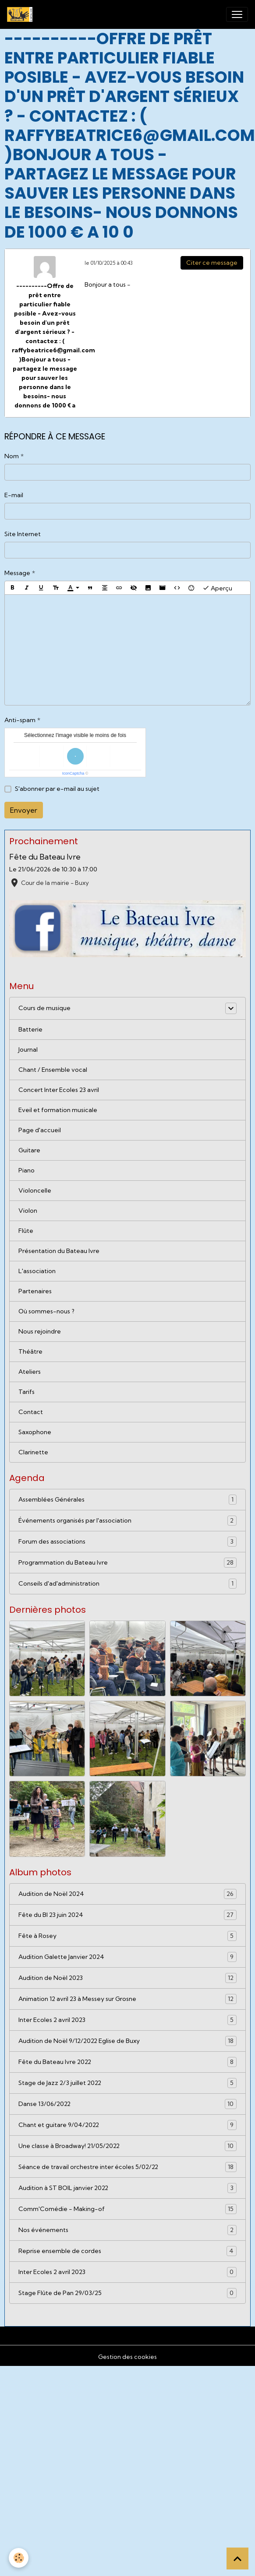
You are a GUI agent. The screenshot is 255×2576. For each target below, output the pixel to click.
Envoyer (23, 810)
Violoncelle (34, 1190)
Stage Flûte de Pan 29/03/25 (127, 2293)
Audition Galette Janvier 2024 (127, 1957)
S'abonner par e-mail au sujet (57, 789)
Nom (11, 456)
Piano (26, 1170)
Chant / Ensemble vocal (52, 1070)
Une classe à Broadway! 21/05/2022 (127, 2146)
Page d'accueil (39, 1130)
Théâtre (30, 1351)
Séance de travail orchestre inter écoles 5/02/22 (127, 2167)
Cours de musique (44, 1008)
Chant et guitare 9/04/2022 (127, 2125)
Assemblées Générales (127, 1500)
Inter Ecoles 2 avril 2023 (127, 2020)
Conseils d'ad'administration (127, 1584)
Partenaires (35, 1291)
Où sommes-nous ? (46, 1311)
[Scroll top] (237, 2558)
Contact (30, 1412)
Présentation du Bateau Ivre (58, 1251)
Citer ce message (211, 263)
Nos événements (127, 2230)
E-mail (13, 495)
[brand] (21, 14)
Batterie (30, 1029)
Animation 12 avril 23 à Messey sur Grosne (127, 1999)
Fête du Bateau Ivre (45, 856)
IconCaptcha (73, 773)
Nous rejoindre (39, 1331)
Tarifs (26, 1392)
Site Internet (22, 534)
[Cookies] (18, 2558)
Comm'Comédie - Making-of (127, 2209)
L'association (37, 1271)
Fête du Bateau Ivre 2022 (127, 2062)
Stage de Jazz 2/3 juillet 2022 (127, 2083)
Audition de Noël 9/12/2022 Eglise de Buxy (127, 2041)
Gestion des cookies (127, 2357)
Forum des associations (127, 1542)
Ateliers (29, 1372)
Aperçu (217, 587)
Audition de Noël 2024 (127, 1894)
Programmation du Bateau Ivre (127, 1563)
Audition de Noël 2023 (127, 1978)
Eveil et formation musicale (57, 1110)
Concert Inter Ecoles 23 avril (58, 1090)
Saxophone (34, 1432)
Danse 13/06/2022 (127, 2104)
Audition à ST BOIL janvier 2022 (127, 2188)
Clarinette (33, 1452)
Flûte (25, 1231)
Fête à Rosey (127, 1936)
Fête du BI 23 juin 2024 (127, 1915)
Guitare (29, 1150)
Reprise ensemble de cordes (127, 2251)
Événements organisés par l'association (127, 1521)
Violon (27, 1210)
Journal (28, 1049)
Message (17, 573)
